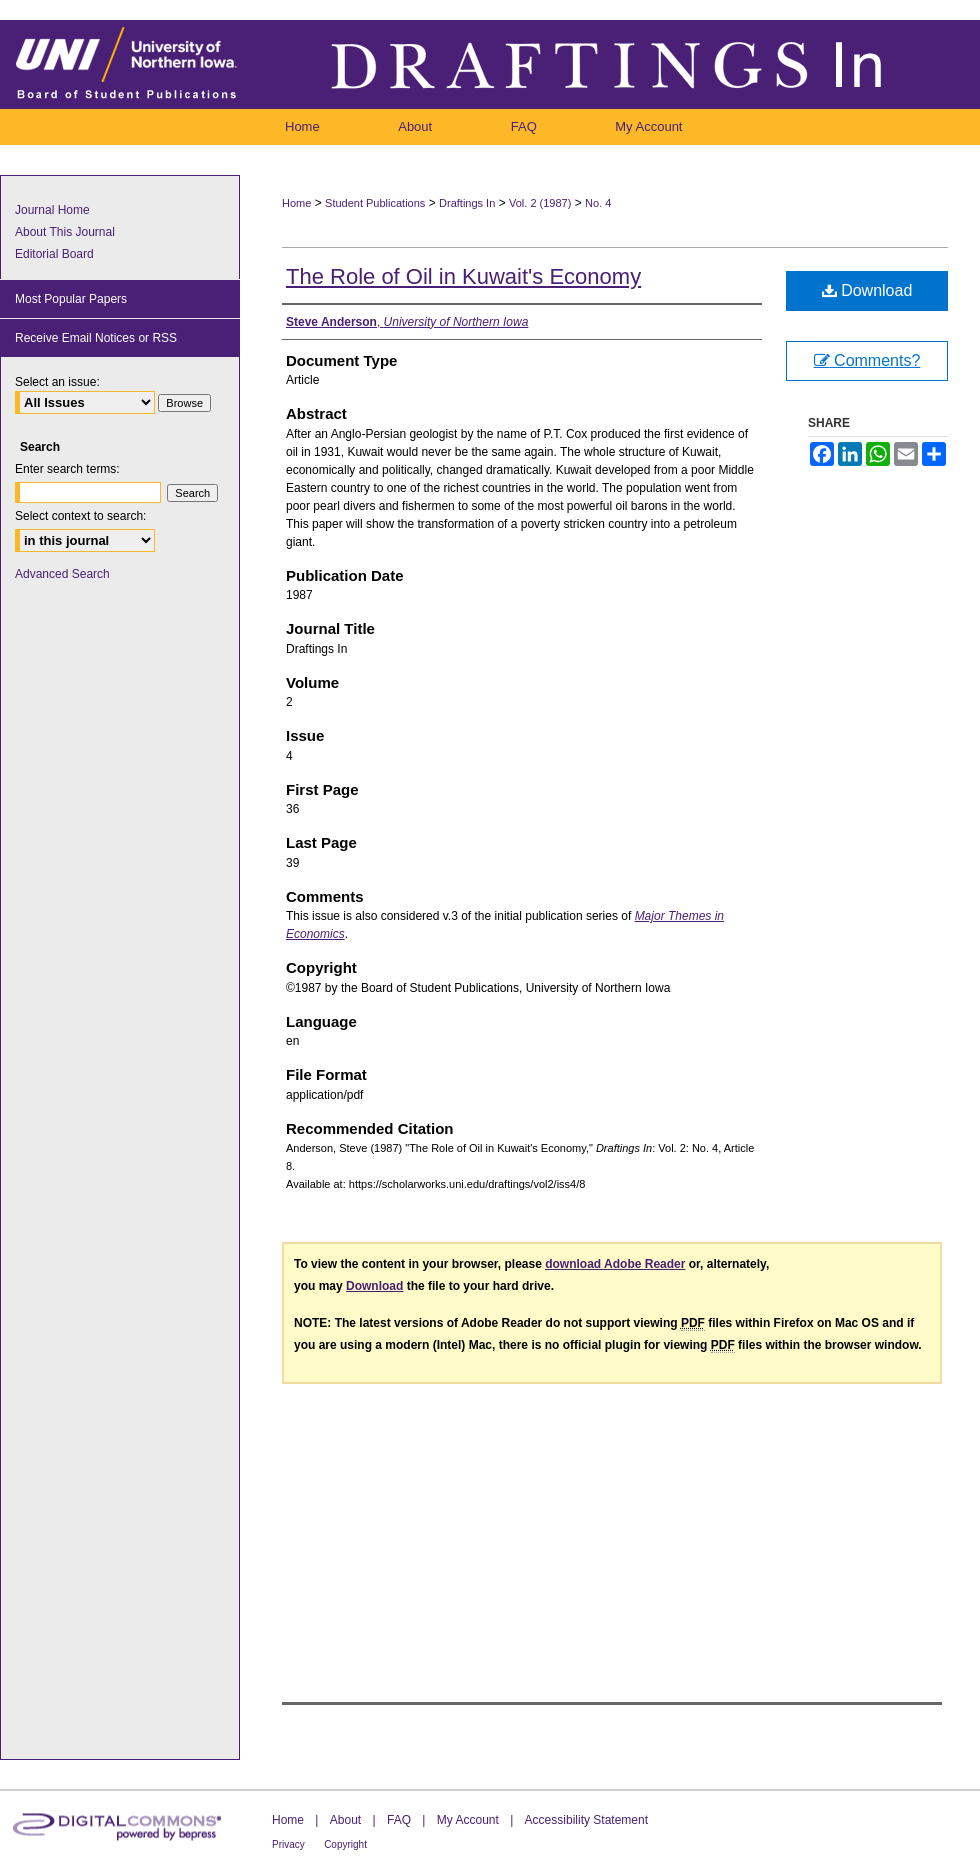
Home (296, 203)
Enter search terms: (67, 469)
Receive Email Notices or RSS (96, 338)
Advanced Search (62, 574)
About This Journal (65, 232)
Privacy (288, 1844)
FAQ (399, 1820)
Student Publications (375, 203)
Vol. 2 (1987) (540, 203)
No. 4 (598, 203)
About (345, 1820)
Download (867, 290)
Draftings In (467, 203)
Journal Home (52, 210)
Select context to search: (80, 516)
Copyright (345, 1844)
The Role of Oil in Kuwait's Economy (463, 276)
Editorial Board (54, 254)
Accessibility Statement (586, 1820)
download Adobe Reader (615, 1264)
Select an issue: (57, 382)
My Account (468, 1820)
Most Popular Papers (71, 299)
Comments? (867, 360)
